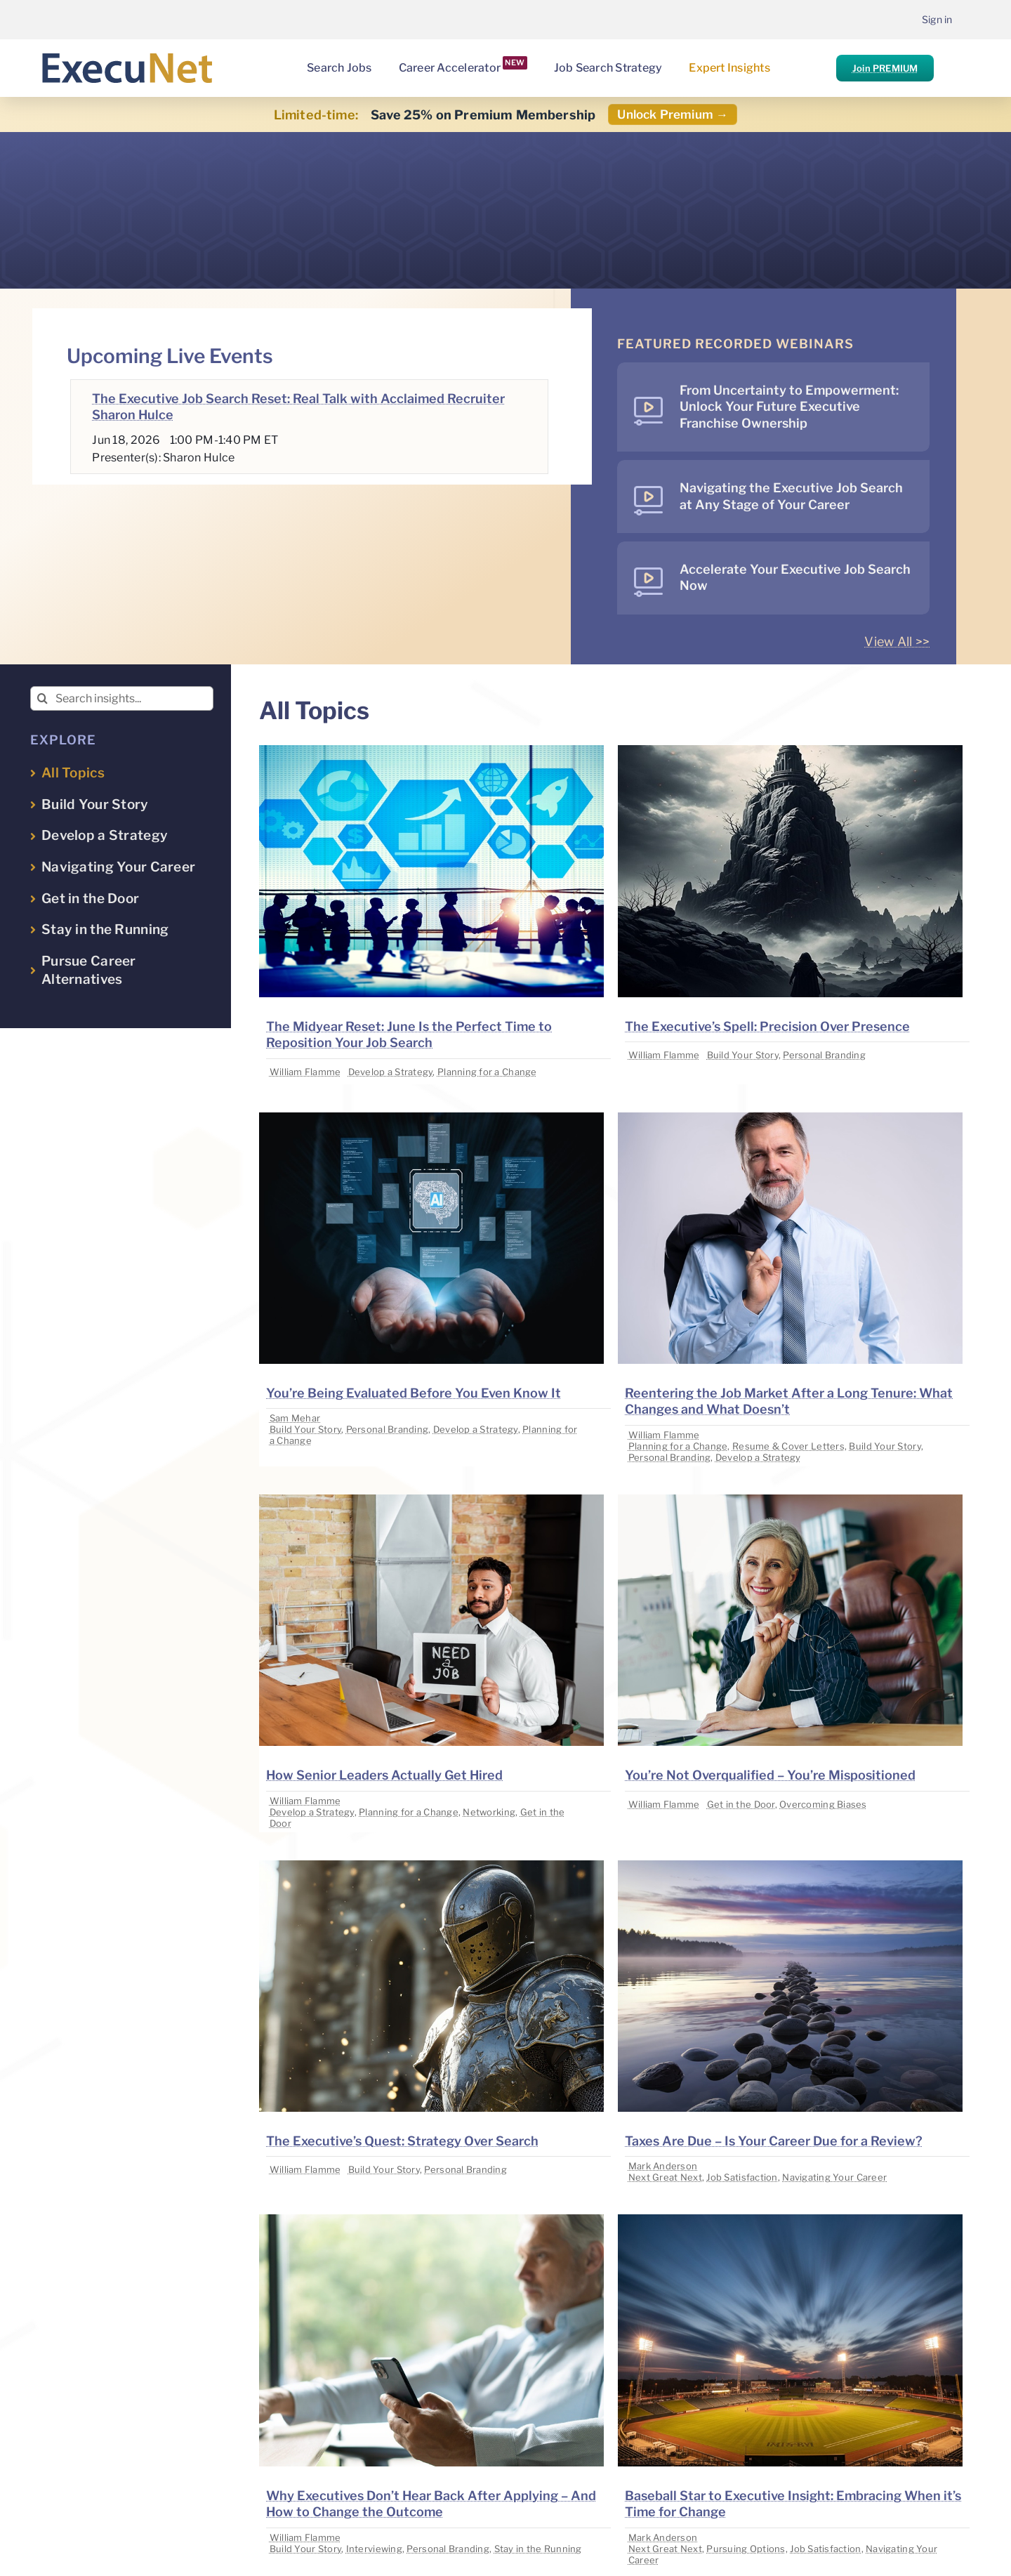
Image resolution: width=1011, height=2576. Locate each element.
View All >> (897, 641)
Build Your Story (743, 1054)
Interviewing (374, 2548)
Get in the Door (741, 1804)
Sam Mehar (295, 1418)
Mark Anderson (663, 2165)
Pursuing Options (745, 2548)
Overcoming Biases (823, 1804)
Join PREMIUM (885, 68)
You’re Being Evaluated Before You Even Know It (413, 1393)
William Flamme (305, 1071)
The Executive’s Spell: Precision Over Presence (767, 1026)
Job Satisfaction (741, 2177)
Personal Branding (824, 1054)
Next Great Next (665, 2177)
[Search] (42, 698)
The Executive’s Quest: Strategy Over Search (402, 2141)
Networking (489, 1812)
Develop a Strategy (390, 1071)
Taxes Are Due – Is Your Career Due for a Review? (774, 2141)
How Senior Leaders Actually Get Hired (384, 1775)
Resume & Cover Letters (788, 1446)
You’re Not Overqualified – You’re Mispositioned (770, 1775)
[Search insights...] (121, 698)
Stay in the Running (538, 2548)
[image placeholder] (431, 751)
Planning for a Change (487, 1071)
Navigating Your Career (834, 2177)
